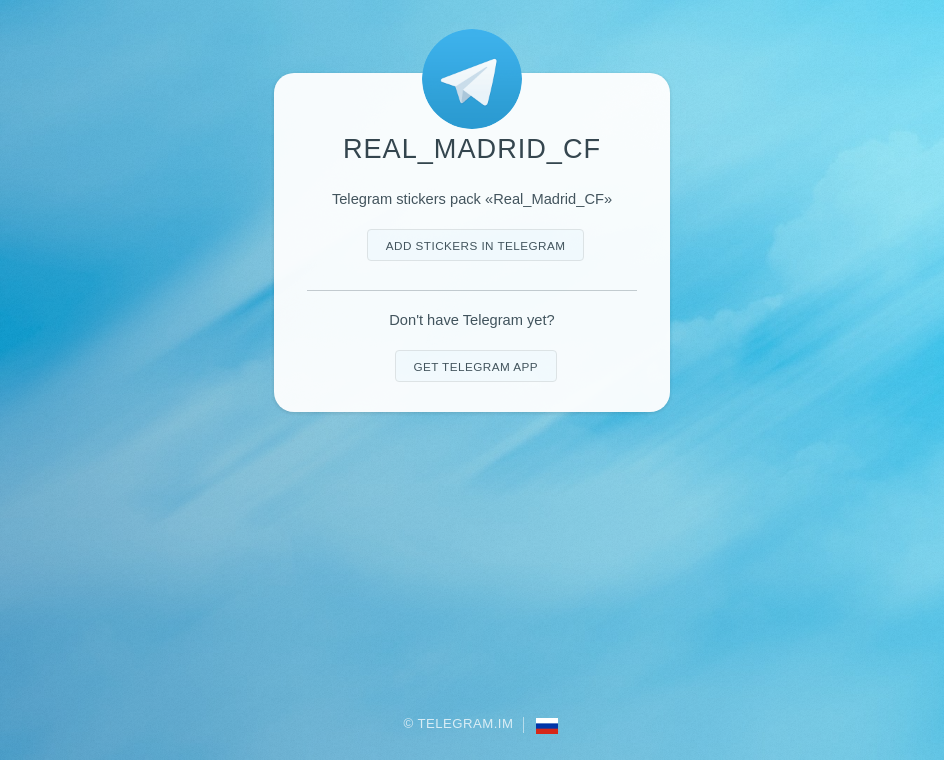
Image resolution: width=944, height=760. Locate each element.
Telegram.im (466, 723)
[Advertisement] (472, 565)
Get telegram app (475, 366)
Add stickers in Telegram (476, 245)
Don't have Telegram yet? (471, 320)
